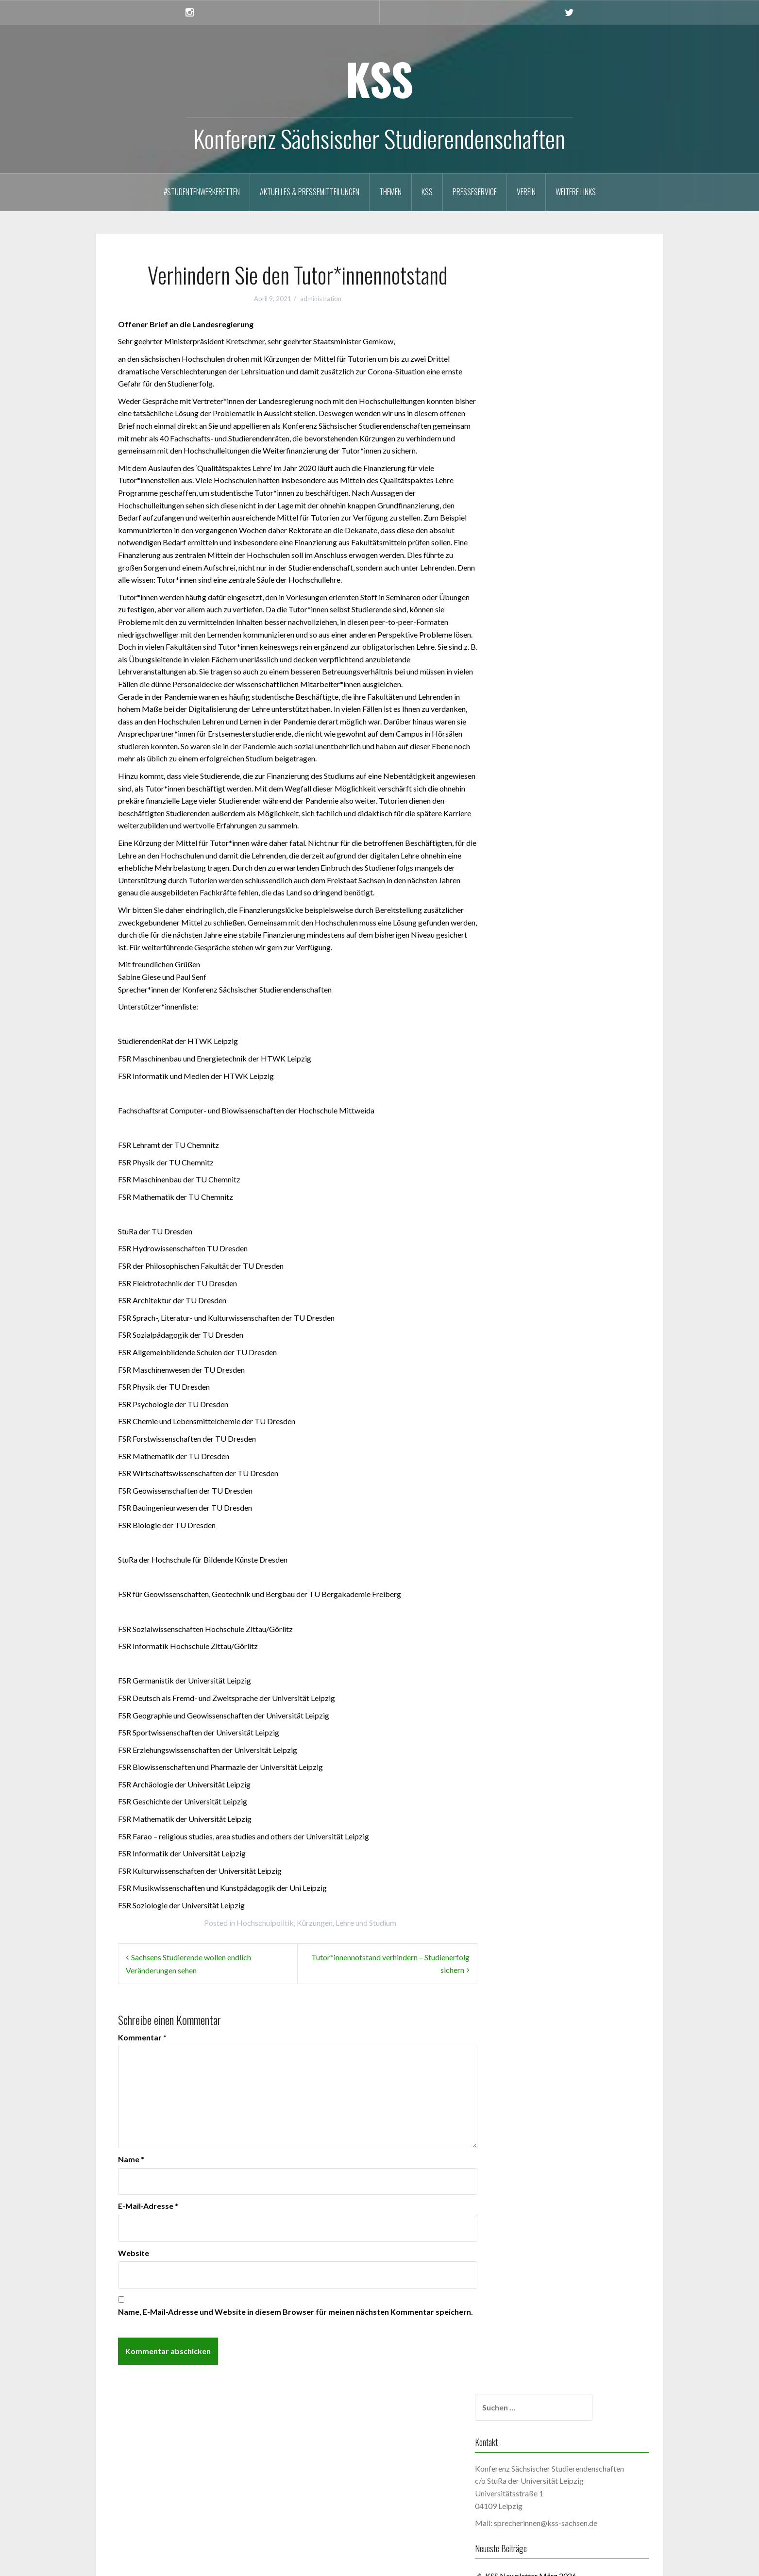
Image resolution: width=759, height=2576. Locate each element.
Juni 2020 (530, 1419)
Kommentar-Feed (149, 2512)
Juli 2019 (529, 1579)
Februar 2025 (536, 661)
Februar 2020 (536, 1477)
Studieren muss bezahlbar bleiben (570, 520)
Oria (249, 2562)
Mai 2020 (530, 1433)
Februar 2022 (536, 1142)
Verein (526, 192)
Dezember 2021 (541, 1171)
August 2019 (535, 1564)
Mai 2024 (530, 749)
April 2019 (531, 1608)
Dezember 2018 (541, 1652)
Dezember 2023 (541, 821)
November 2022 (541, 1011)
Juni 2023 (530, 909)
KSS (379, 78)
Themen (390, 192)
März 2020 (532, 1462)
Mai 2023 (530, 923)
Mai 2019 (530, 1594)
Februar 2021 (536, 1317)
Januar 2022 (534, 1157)
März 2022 (532, 1127)
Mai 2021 (530, 1273)
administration (320, 299)
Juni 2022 (530, 1084)
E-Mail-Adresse (148, 2205)
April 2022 (531, 1113)
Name (131, 2159)
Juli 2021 (529, 1244)
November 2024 (541, 690)
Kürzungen (315, 1922)
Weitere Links (576, 192)
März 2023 (532, 953)
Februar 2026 (536, 588)
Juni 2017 (530, 1797)
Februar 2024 (536, 792)
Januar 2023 (534, 982)
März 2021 (532, 1302)
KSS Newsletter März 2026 (559, 449)
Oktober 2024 (538, 705)
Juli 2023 (529, 894)
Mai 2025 (530, 632)
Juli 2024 (529, 734)
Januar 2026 (534, 603)
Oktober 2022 (538, 1025)
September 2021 (542, 1215)
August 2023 (535, 880)
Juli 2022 (529, 1069)
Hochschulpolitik (265, 1922)
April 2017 (531, 1827)
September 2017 (542, 1783)
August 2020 (535, 1390)
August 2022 (535, 1055)
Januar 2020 (534, 1492)
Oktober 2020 (538, 1375)
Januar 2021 (534, 1331)
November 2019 (541, 1521)
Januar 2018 (534, 1739)
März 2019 (532, 1623)
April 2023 (531, 938)
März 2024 (532, 778)
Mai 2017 (530, 1812)
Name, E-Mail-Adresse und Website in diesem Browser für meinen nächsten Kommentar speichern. (295, 2311)
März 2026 (532, 574)
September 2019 (542, 1550)
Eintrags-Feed (143, 2498)
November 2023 (541, 836)
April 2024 (531, 763)
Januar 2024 (534, 807)
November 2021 (541, 1186)
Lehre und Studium (366, 1922)
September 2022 (542, 1040)
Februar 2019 (536, 1637)
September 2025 (542, 618)
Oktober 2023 (538, 851)
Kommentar (142, 2037)
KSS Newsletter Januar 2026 (560, 478)
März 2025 (532, 647)
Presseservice (475, 192)
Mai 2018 (530, 1725)
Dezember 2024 (541, 676)
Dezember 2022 (541, 996)
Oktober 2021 (538, 1200)
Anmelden (136, 2484)
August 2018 (535, 1695)
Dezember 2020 (541, 1346)
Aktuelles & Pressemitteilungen (309, 192)
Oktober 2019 (538, 1535)
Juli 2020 (529, 1404)
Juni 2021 (530, 1258)
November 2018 (541, 1666)
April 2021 (531, 1288)
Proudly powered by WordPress (156, 2562)
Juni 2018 (530, 1710)
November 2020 (541, 1360)
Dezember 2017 (541, 1754)
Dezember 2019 (541, 1506)
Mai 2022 (530, 1098)
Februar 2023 (536, 967)
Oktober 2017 (538, 1768)
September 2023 (542, 865)
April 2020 (531, 1448)
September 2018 (542, 1681)
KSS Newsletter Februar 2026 (562, 464)
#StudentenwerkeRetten (202, 192)
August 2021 (535, 1229)
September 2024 (542, 719)
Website (133, 2252)
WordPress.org (145, 2527)
